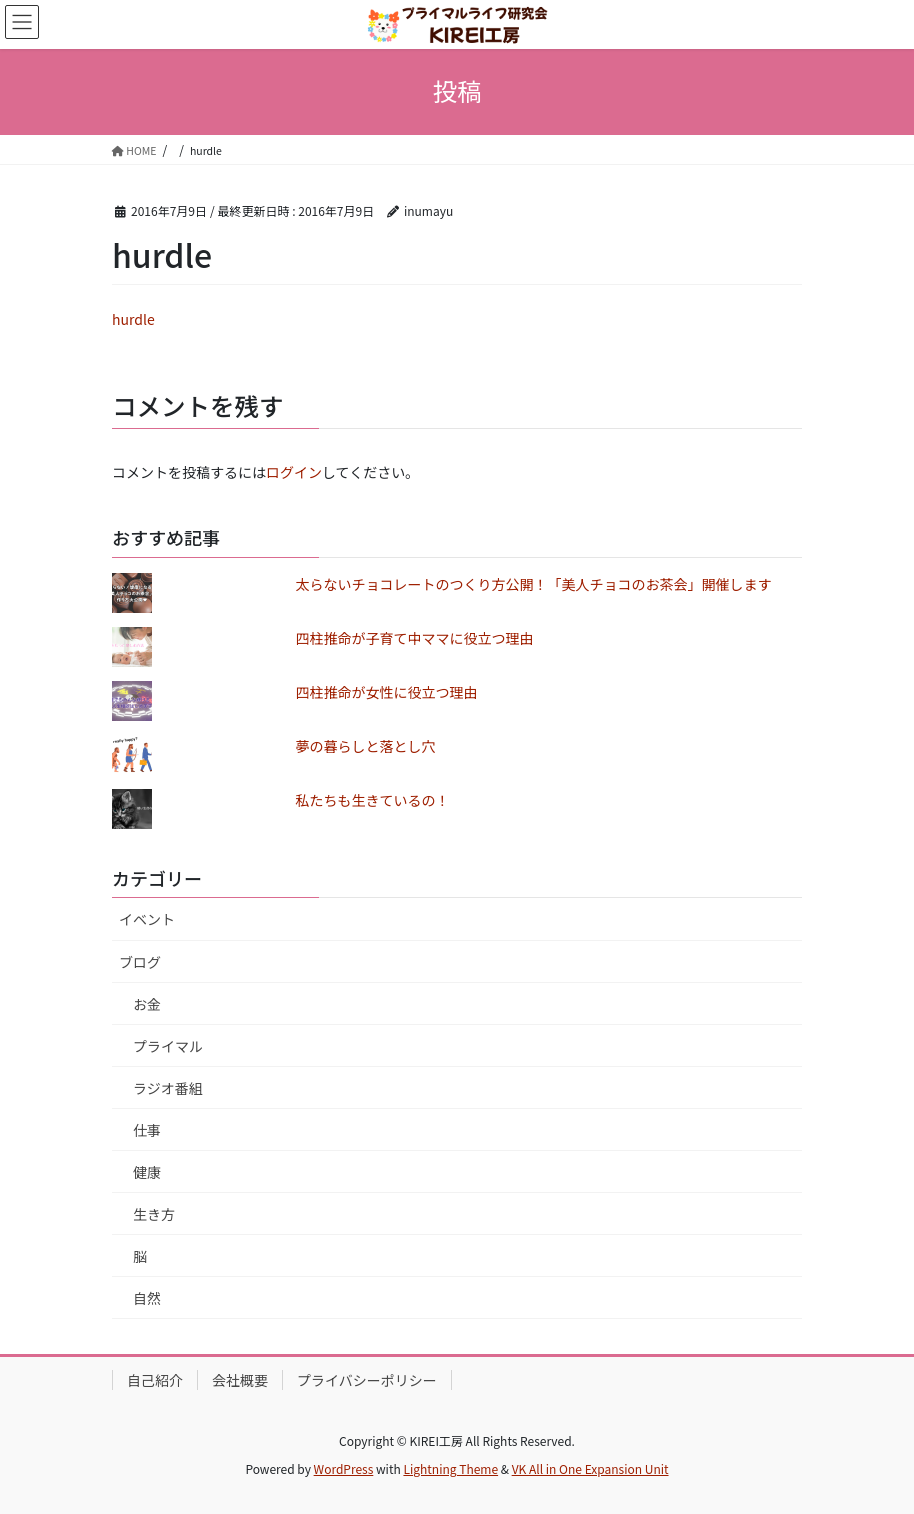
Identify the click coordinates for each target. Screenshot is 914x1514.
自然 (147, 1298)
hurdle (133, 319)
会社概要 (240, 1380)
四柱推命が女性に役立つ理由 (387, 692)
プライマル (168, 1046)
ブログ (140, 962)
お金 (147, 1004)
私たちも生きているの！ (373, 800)
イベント (147, 919)
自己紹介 (155, 1380)
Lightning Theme (450, 1468)
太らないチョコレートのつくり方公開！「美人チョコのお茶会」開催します (534, 584)
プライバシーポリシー (367, 1380)
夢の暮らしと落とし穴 (366, 746)
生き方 (154, 1214)
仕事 (147, 1130)
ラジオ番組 (168, 1088)
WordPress (344, 1468)
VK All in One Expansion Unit (590, 1468)
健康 (147, 1172)
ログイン (294, 472)
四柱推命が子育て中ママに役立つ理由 (415, 638)
